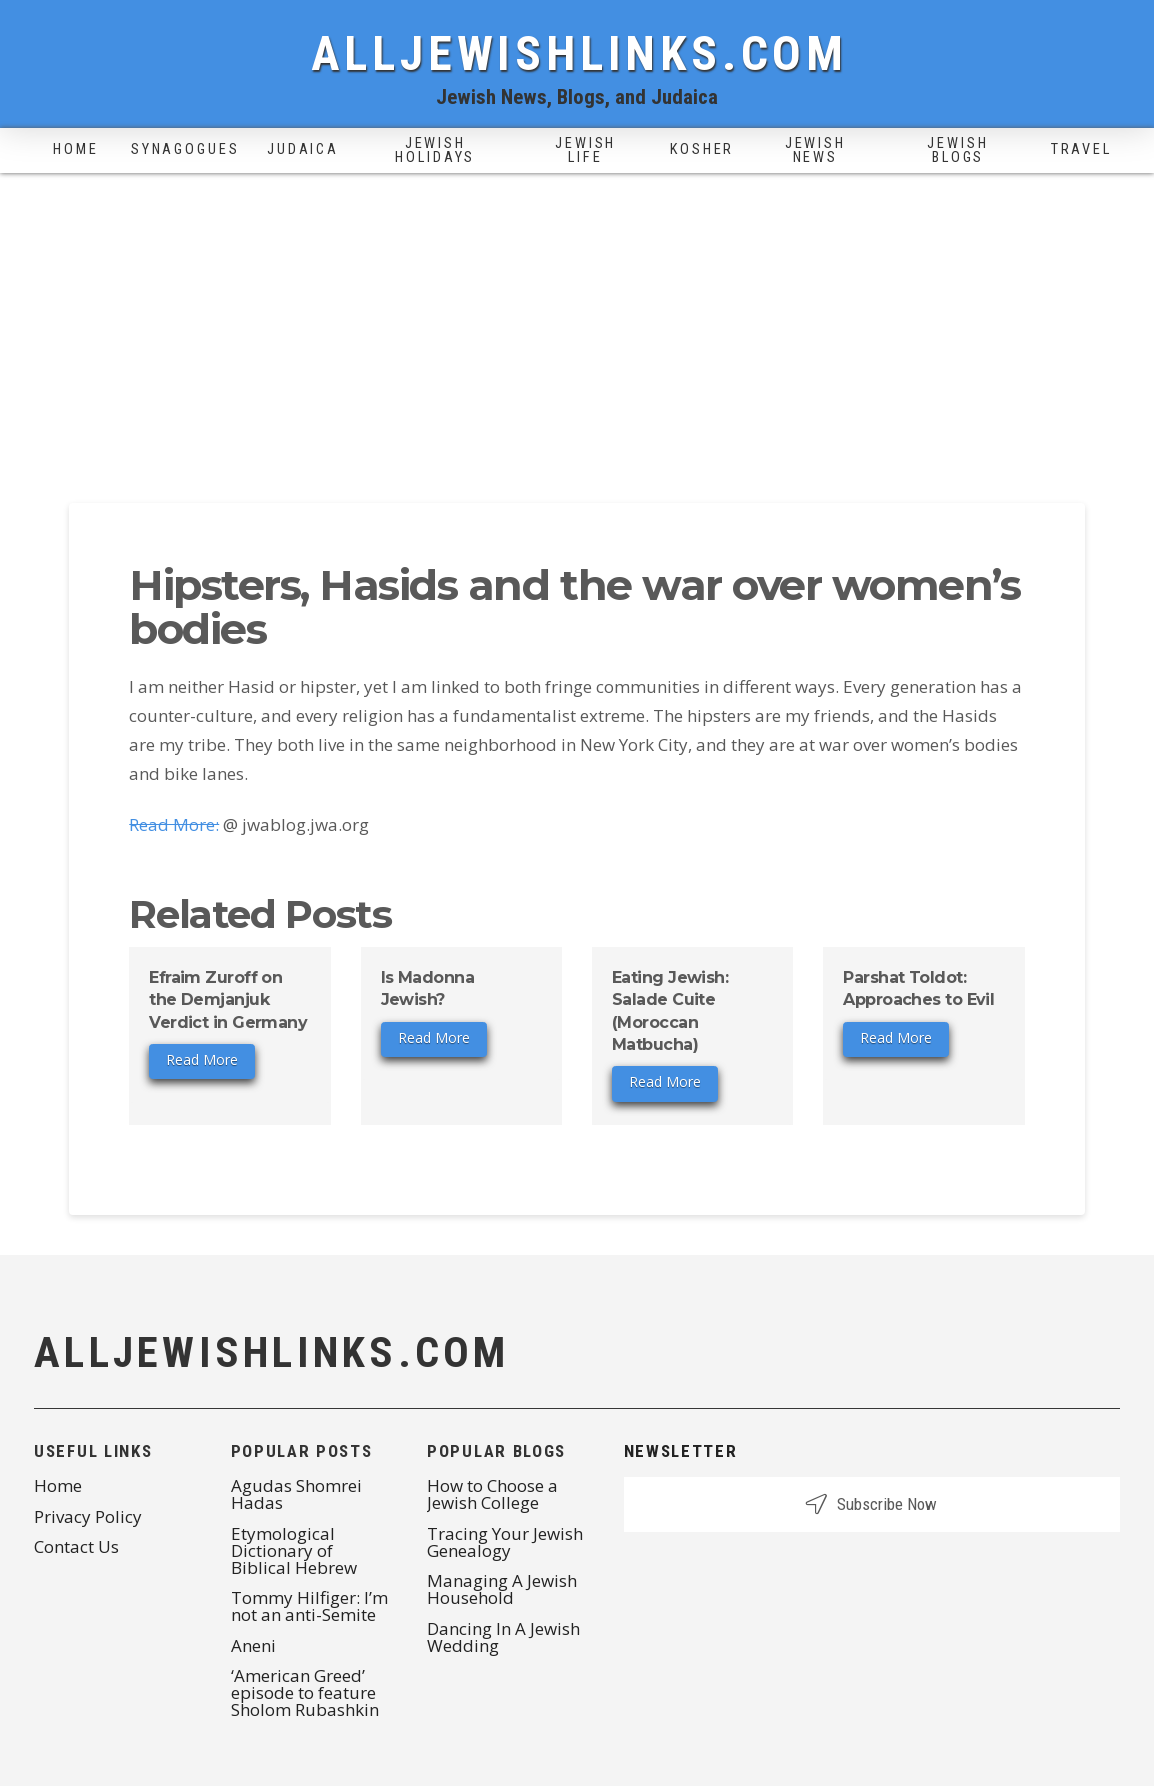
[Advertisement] (577, 323)
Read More (202, 1059)
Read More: (174, 824)
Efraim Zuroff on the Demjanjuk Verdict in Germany (228, 1000)
